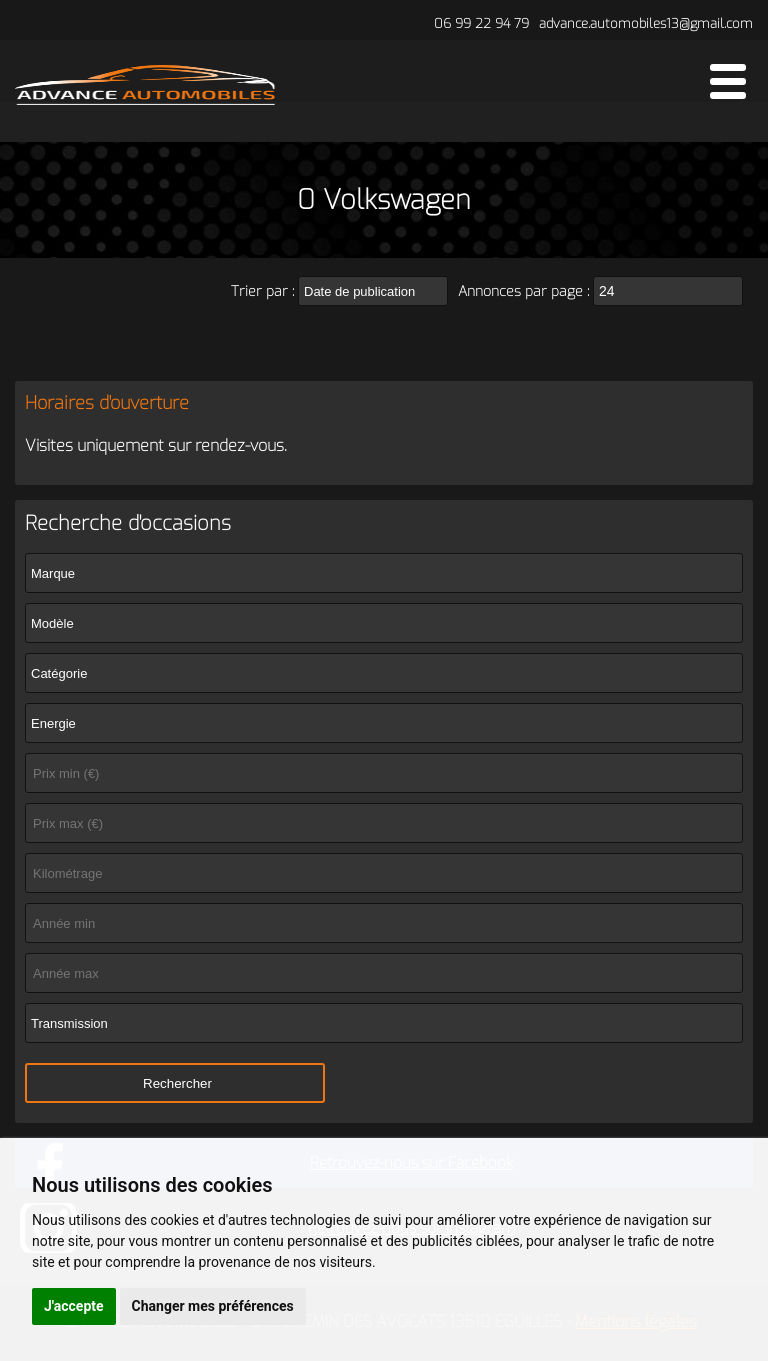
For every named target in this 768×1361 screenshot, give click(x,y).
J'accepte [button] (74, 1306)
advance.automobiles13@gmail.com (646, 23)
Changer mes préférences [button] (213, 1306)
